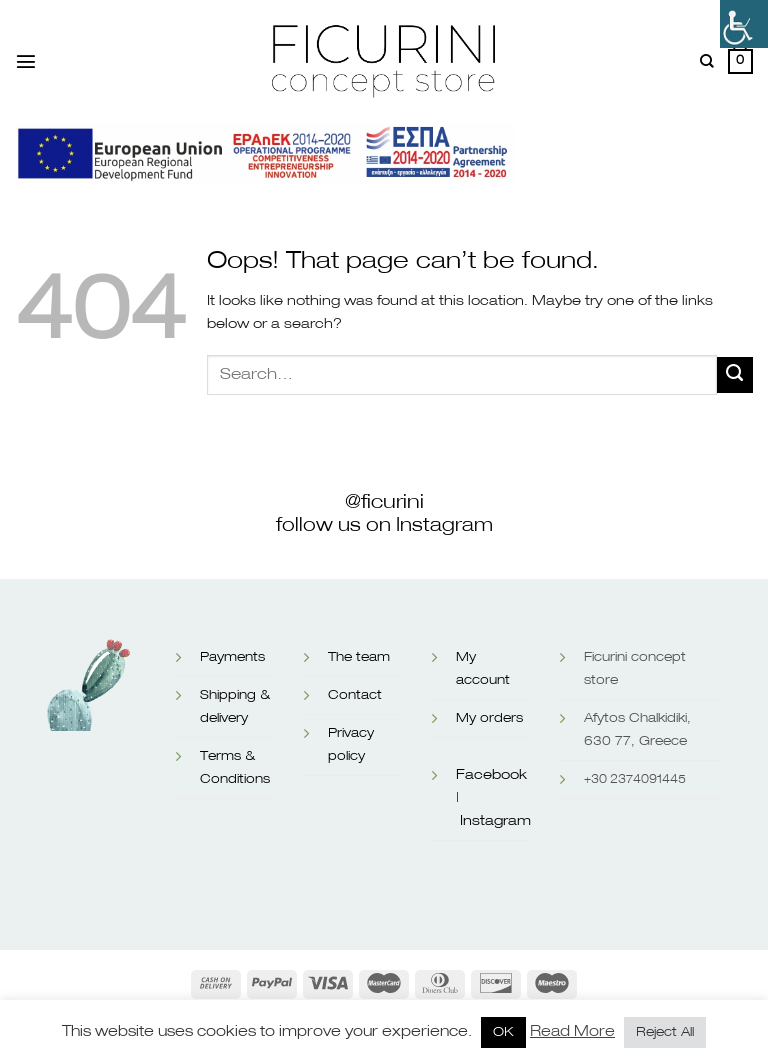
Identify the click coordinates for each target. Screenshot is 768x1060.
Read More (572, 1031)
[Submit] (735, 375)
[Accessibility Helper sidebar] (744, 24)
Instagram (495, 821)
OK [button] (503, 1032)
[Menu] (26, 61)
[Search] (707, 61)
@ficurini (384, 502)
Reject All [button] (665, 1032)
